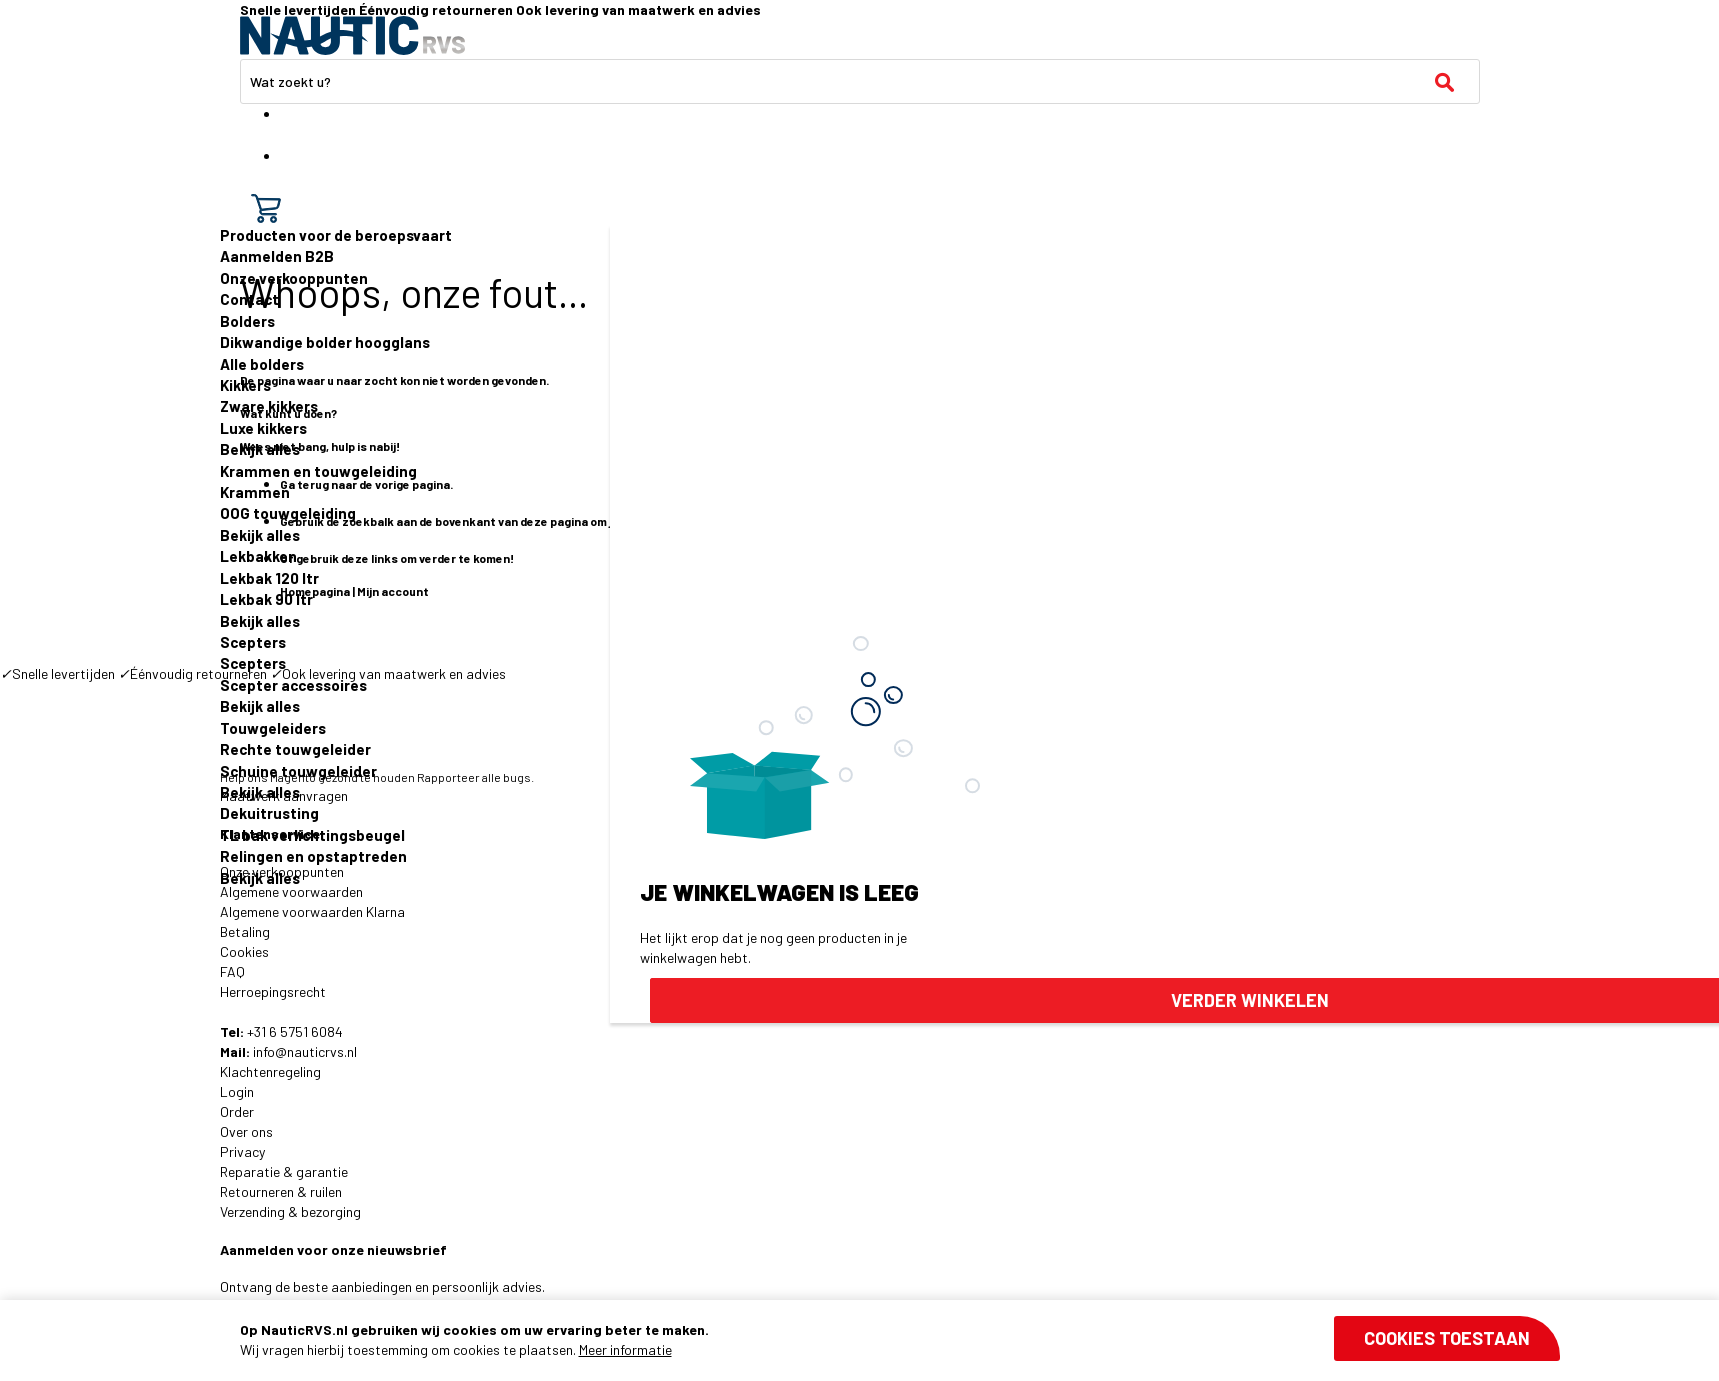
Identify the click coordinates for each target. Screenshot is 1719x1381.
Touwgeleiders (273, 728)
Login (237, 1091)
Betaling (245, 931)
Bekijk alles (260, 449)
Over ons (246, 1131)
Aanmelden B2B (277, 256)
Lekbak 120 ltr (269, 578)
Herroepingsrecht (273, 991)
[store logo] (352, 35)
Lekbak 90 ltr (266, 599)
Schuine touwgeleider (298, 771)
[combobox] (860, 81)
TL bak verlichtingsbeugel (312, 835)
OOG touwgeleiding (288, 513)
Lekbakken (258, 556)
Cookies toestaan (1447, 1338)
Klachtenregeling (270, 1071)
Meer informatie (625, 1349)
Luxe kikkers (263, 428)
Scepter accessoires (293, 685)
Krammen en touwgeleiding (318, 471)
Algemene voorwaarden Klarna (312, 911)
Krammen (255, 492)
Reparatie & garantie (284, 1171)
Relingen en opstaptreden (313, 856)
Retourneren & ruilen (281, 1191)
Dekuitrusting (269, 813)
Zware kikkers (269, 406)
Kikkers (245, 385)
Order (237, 1111)
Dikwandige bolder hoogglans (325, 342)
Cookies (244, 951)
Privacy (242, 1151)
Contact (249, 299)
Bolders (247, 321)
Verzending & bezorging (290, 1211)
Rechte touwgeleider (295, 749)
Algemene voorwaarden (291, 891)
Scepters (253, 642)
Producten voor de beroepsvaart (336, 235)
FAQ (232, 971)
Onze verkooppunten (294, 278)
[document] (899, 1340)
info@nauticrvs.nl (305, 1051)
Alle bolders (262, 364)
